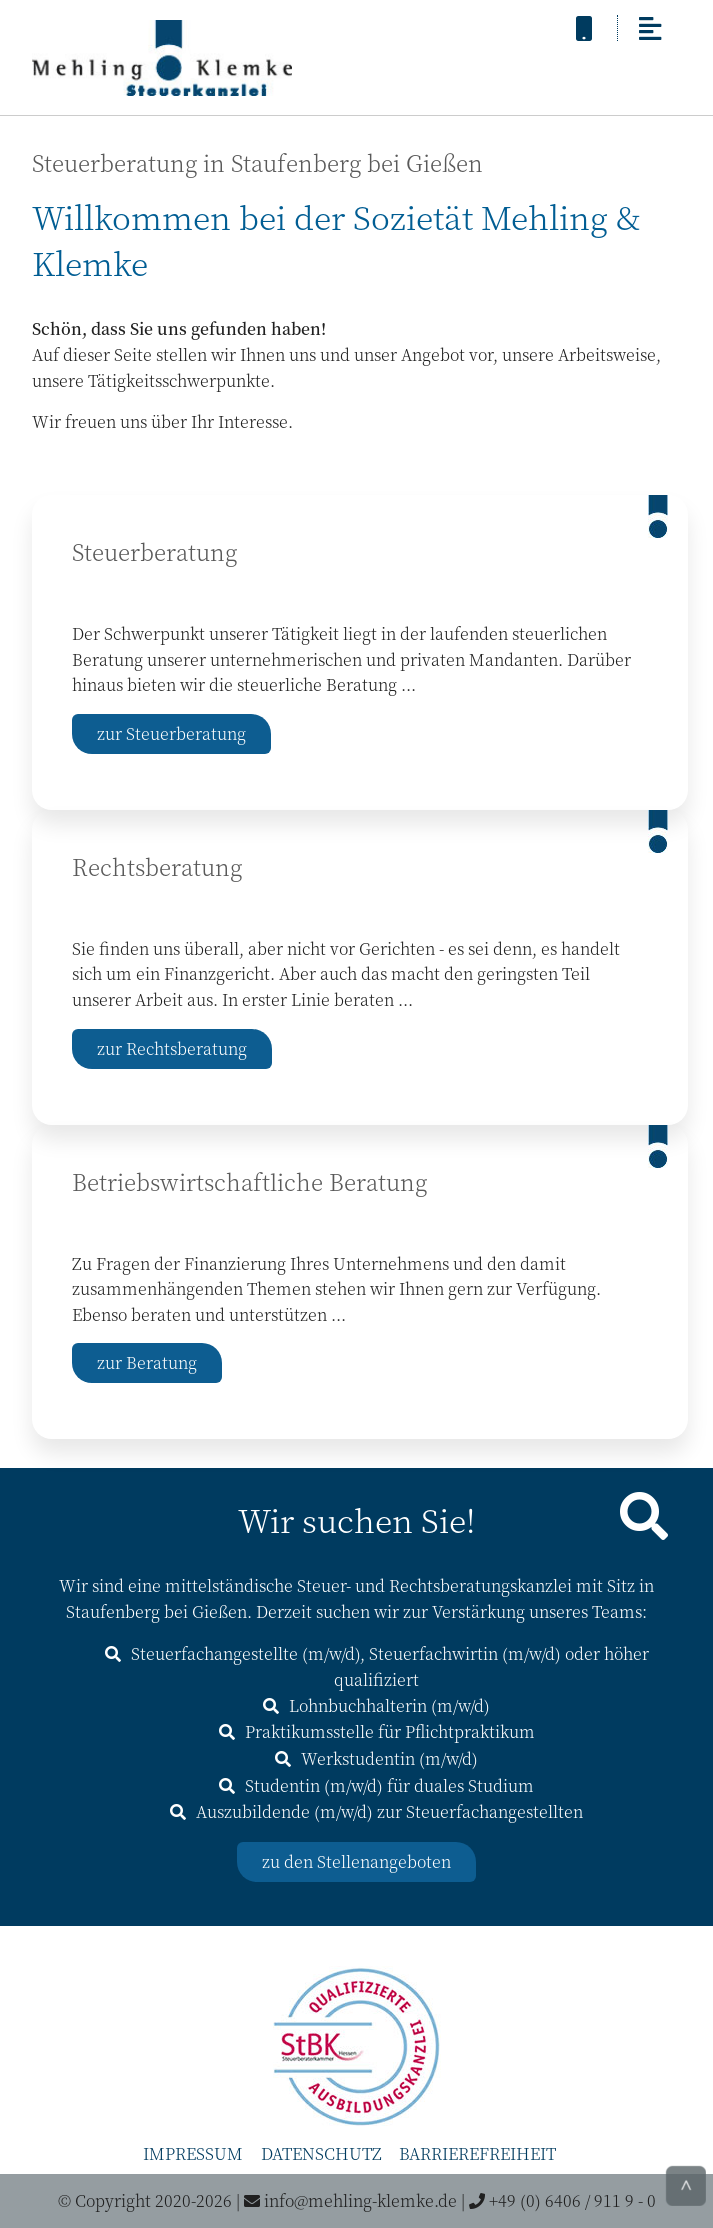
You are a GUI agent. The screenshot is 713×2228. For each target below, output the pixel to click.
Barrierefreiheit (477, 2153)
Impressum (193, 2153)
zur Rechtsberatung (172, 1048)
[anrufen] (584, 27)
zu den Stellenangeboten (356, 1861)
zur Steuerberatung (171, 733)
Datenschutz (321, 2153)
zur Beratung (147, 1362)
